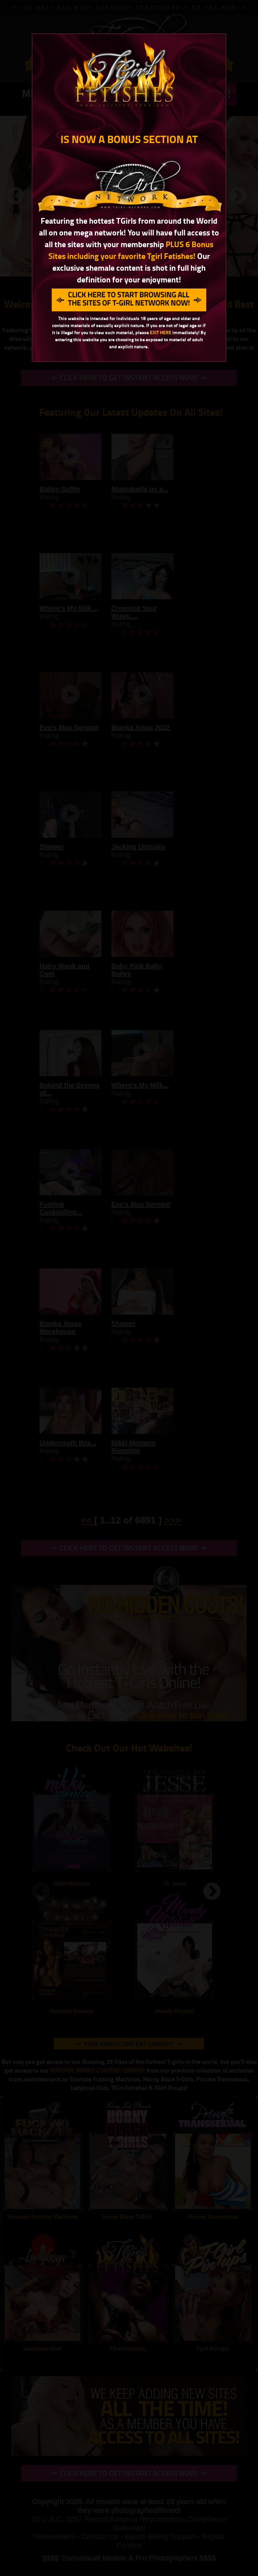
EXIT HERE (160, 332)
